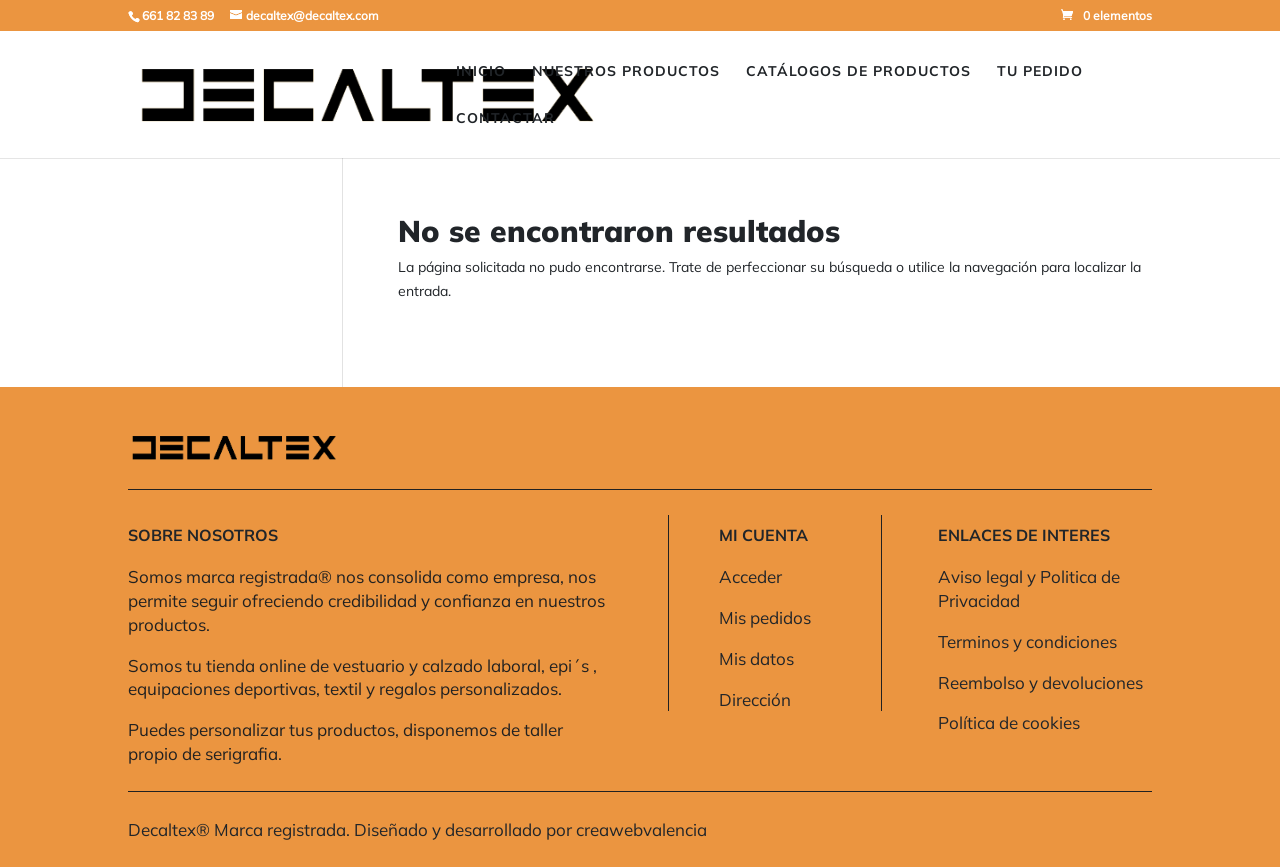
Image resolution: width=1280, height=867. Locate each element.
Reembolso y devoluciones (1040, 682)
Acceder (750, 576)
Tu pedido (1040, 72)
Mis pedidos (765, 617)
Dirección (755, 699)
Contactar (505, 119)
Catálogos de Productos (858, 72)
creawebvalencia (641, 829)
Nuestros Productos (626, 72)
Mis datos (756, 658)
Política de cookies (1009, 722)
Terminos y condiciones (1027, 641)
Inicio (481, 72)
